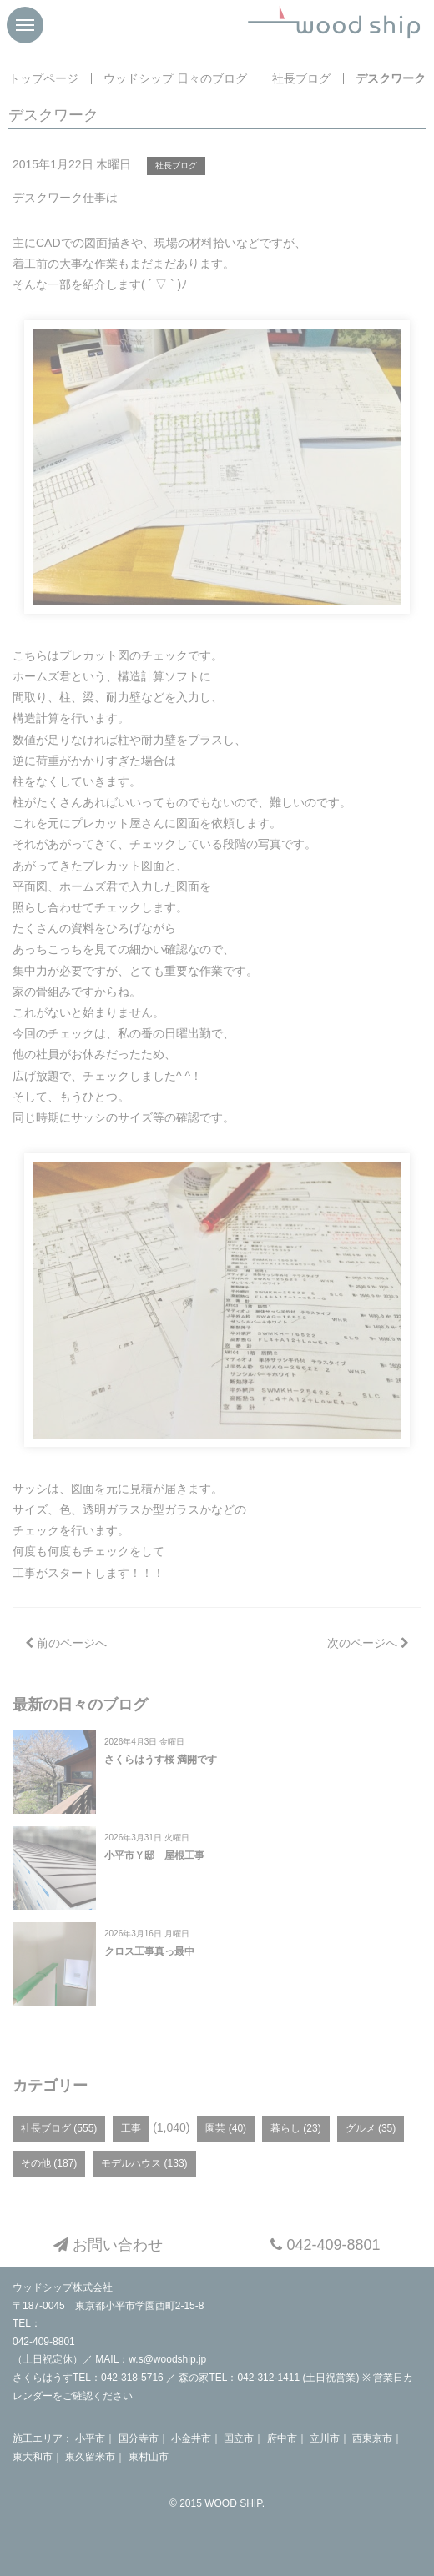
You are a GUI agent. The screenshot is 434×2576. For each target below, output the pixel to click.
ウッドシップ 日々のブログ (175, 78)
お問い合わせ (108, 2245)
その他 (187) (49, 2163)
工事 (131, 2128)
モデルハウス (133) (144, 2163)
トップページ (43, 78)
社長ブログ (301, 78)
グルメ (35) (371, 2128)
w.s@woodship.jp (167, 2359)
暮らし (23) (295, 2128)
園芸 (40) (225, 2128)
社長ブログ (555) (59, 2128)
